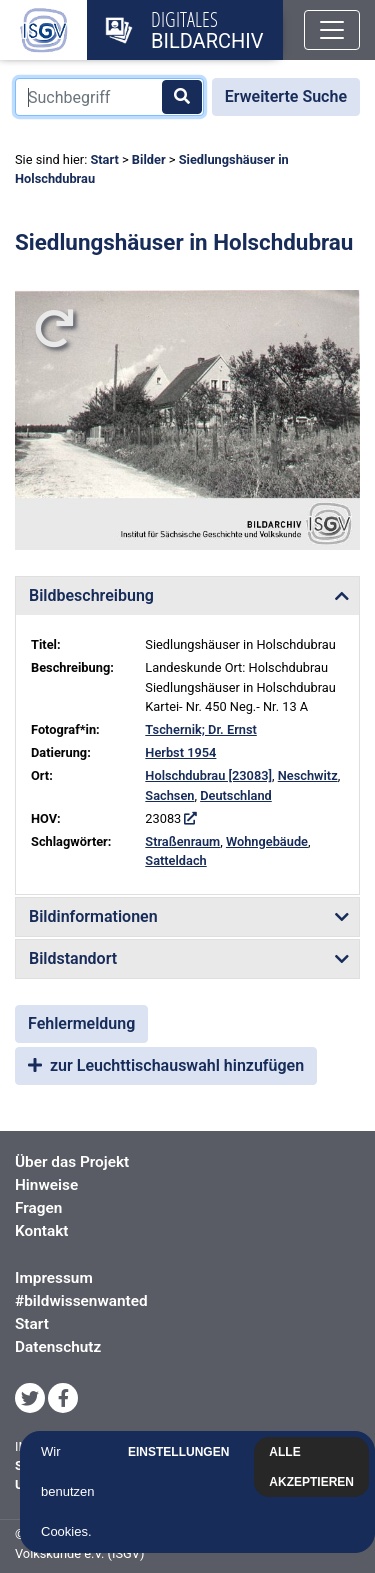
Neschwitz (308, 775)
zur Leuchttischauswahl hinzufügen (166, 1065)
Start (104, 159)
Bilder (149, 159)
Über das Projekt (72, 1162)
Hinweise (46, 1185)
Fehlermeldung (81, 1023)
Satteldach (175, 860)
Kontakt (41, 1231)
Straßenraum (182, 841)
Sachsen (169, 795)
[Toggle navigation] (332, 30)
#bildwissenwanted (81, 1301)
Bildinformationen (93, 916)
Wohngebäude (267, 841)
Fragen (38, 1208)
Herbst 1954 (180, 752)
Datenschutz (58, 1347)
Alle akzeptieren (311, 1467)
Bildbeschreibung (91, 595)
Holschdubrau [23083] (208, 775)
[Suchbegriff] (109, 97)
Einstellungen (178, 1452)
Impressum (54, 1278)
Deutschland (236, 795)
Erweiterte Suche (286, 96)
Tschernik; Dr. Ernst (200, 729)
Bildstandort (73, 958)
